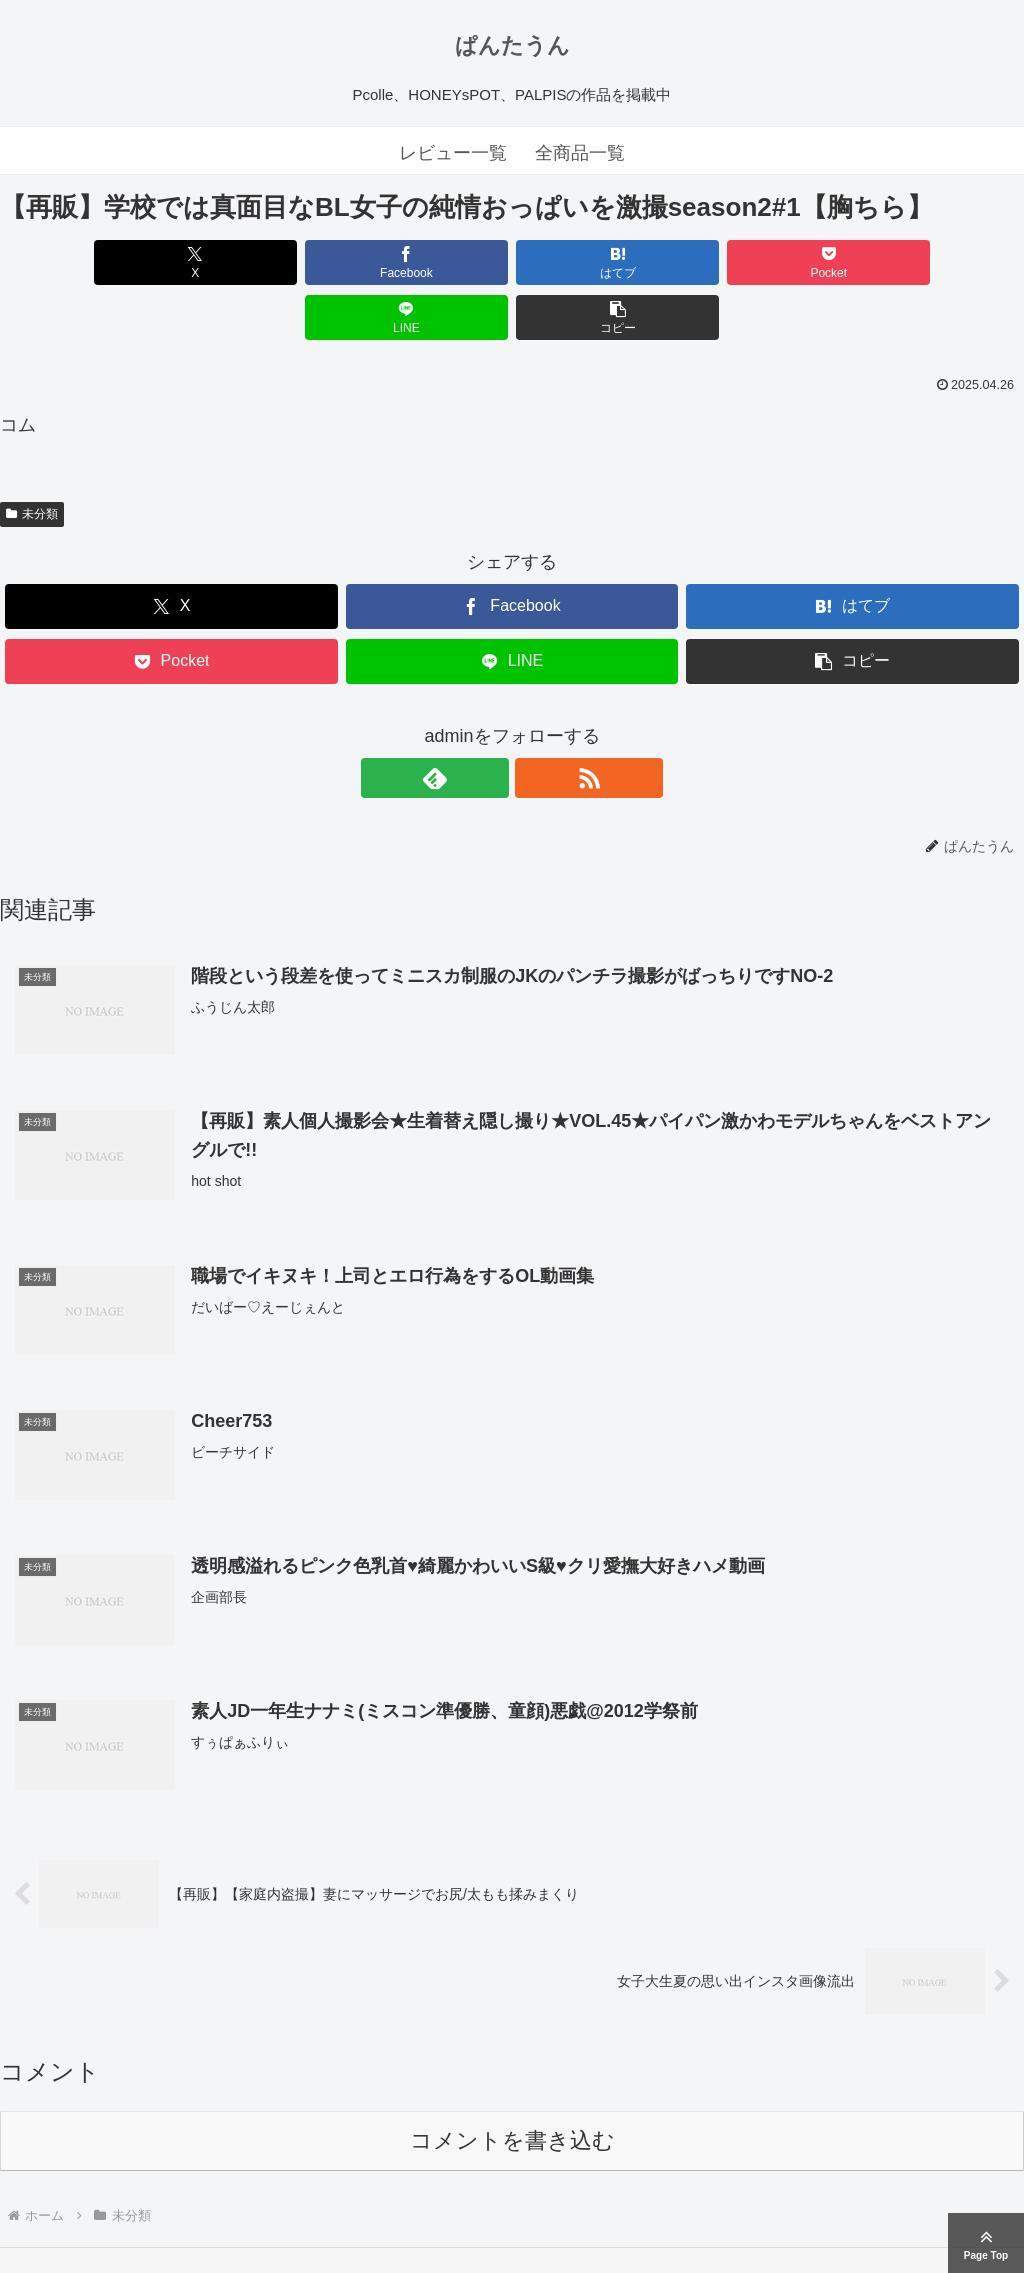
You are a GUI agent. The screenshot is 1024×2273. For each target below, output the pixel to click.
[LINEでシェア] (770, 262)
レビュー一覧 (453, 153)
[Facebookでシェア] (254, 262)
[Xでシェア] (82, 262)
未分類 (32, 459)
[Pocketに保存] (598, 262)
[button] (942, 262)
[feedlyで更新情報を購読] (489, 723)
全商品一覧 (580, 153)
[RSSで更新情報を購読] (535, 723)
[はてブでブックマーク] (426, 262)
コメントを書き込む (512, 2087)
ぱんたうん (512, 45)
